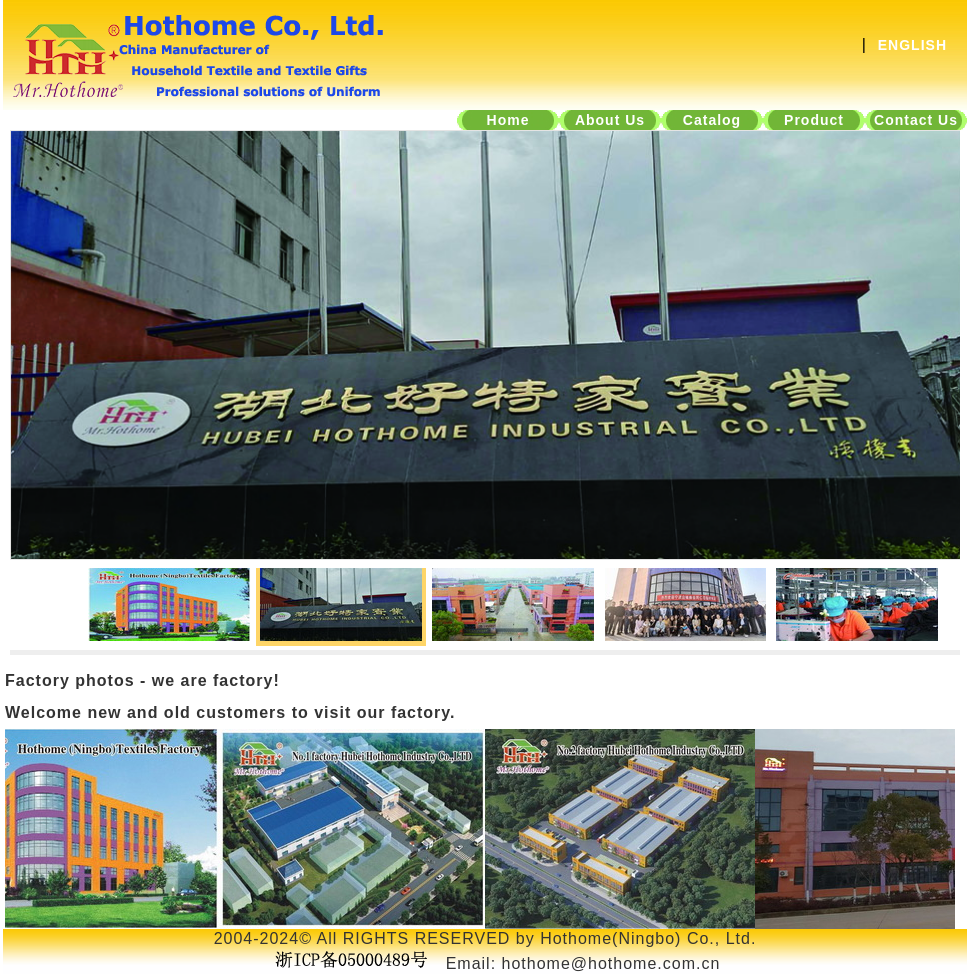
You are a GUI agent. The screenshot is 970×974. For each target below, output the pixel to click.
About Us (610, 120)
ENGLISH (912, 45)
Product (814, 120)
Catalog (712, 120)
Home (508, 120)
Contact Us (916, 120)
